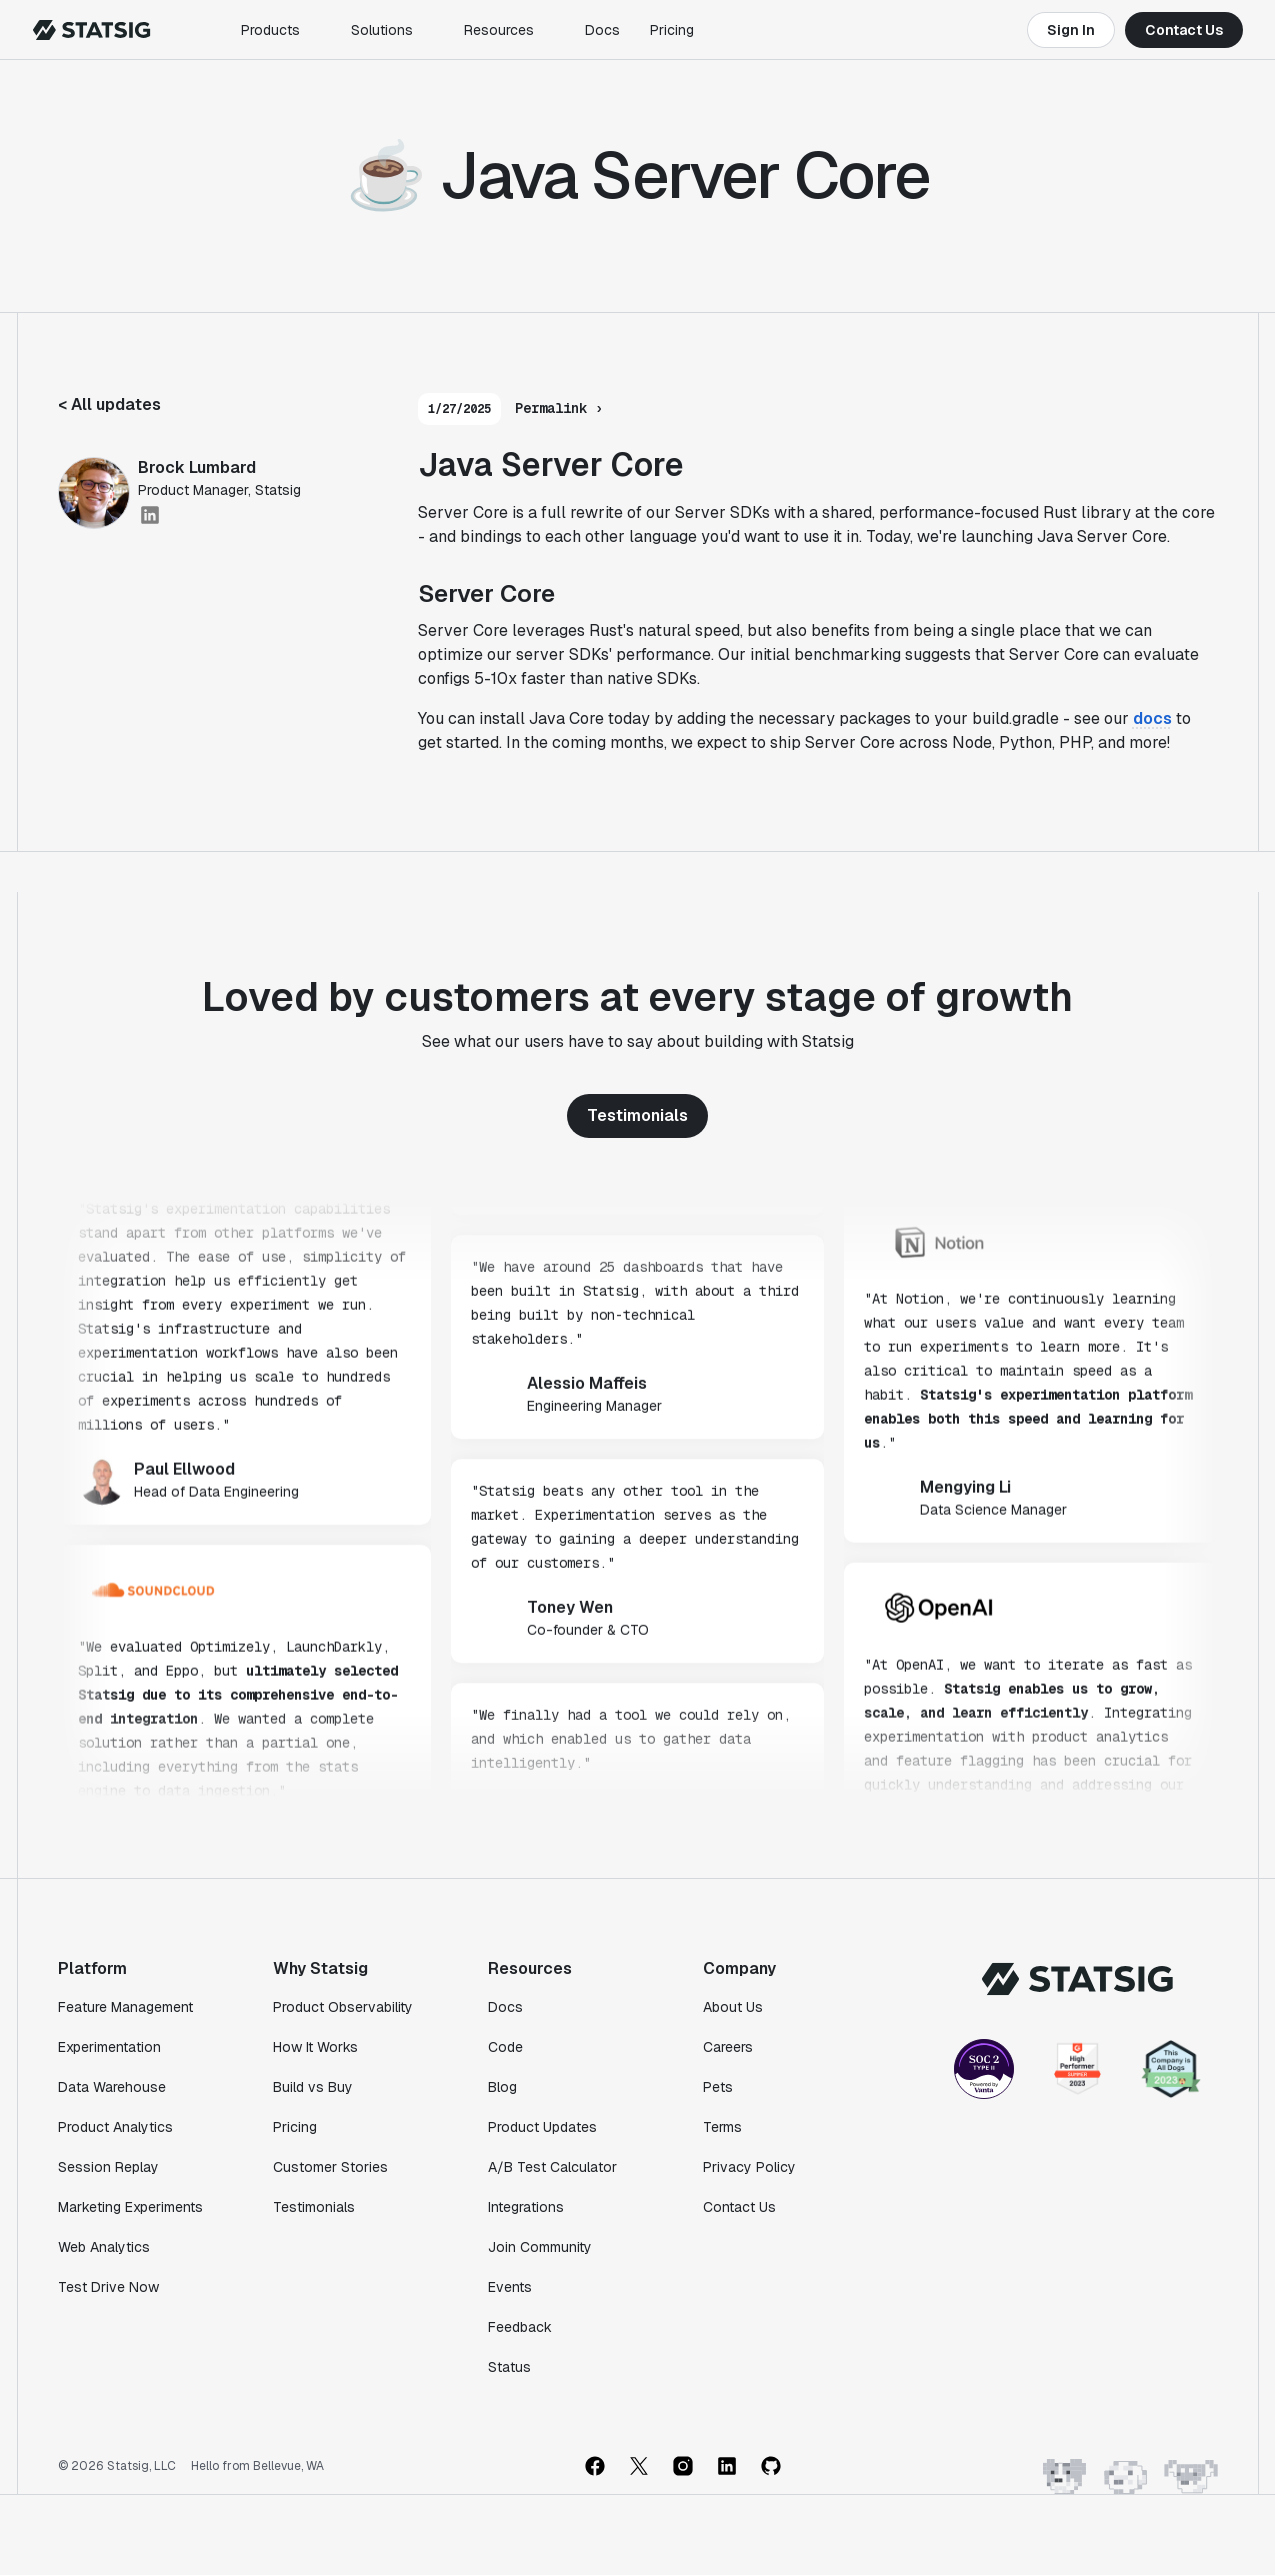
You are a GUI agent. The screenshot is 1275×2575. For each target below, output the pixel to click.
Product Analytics (115, 2127)
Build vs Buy (313, 2087)
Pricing (672, 30)
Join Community (540, 2247)
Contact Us (1184, 30)
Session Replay (108, 2167)
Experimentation (109, 2047)
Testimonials (637, 1115)
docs (1152, 718)
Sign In (1071, 30)
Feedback (520, 2327)
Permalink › (559, 408)
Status (509, 2367)
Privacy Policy (749, 2167)
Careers (728, 2047)
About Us (733, 2007)
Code (505, 2047)
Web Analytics (104, 2247)
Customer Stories (330, 2167)
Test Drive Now (108, 2287)
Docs (602, 30)
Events (510, 2287)
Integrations (526, 2207)
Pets (718, 2087)
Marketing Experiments (130, 2207)
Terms (722, 2127)
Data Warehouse (112, 2087)
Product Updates (542, 2127)
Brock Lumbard (197, 467)
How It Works (315, 2047)
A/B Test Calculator (552, 2167)
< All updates (109, 404)
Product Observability (343, 2007)
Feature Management (125, 2007)
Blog (502, 2087)
